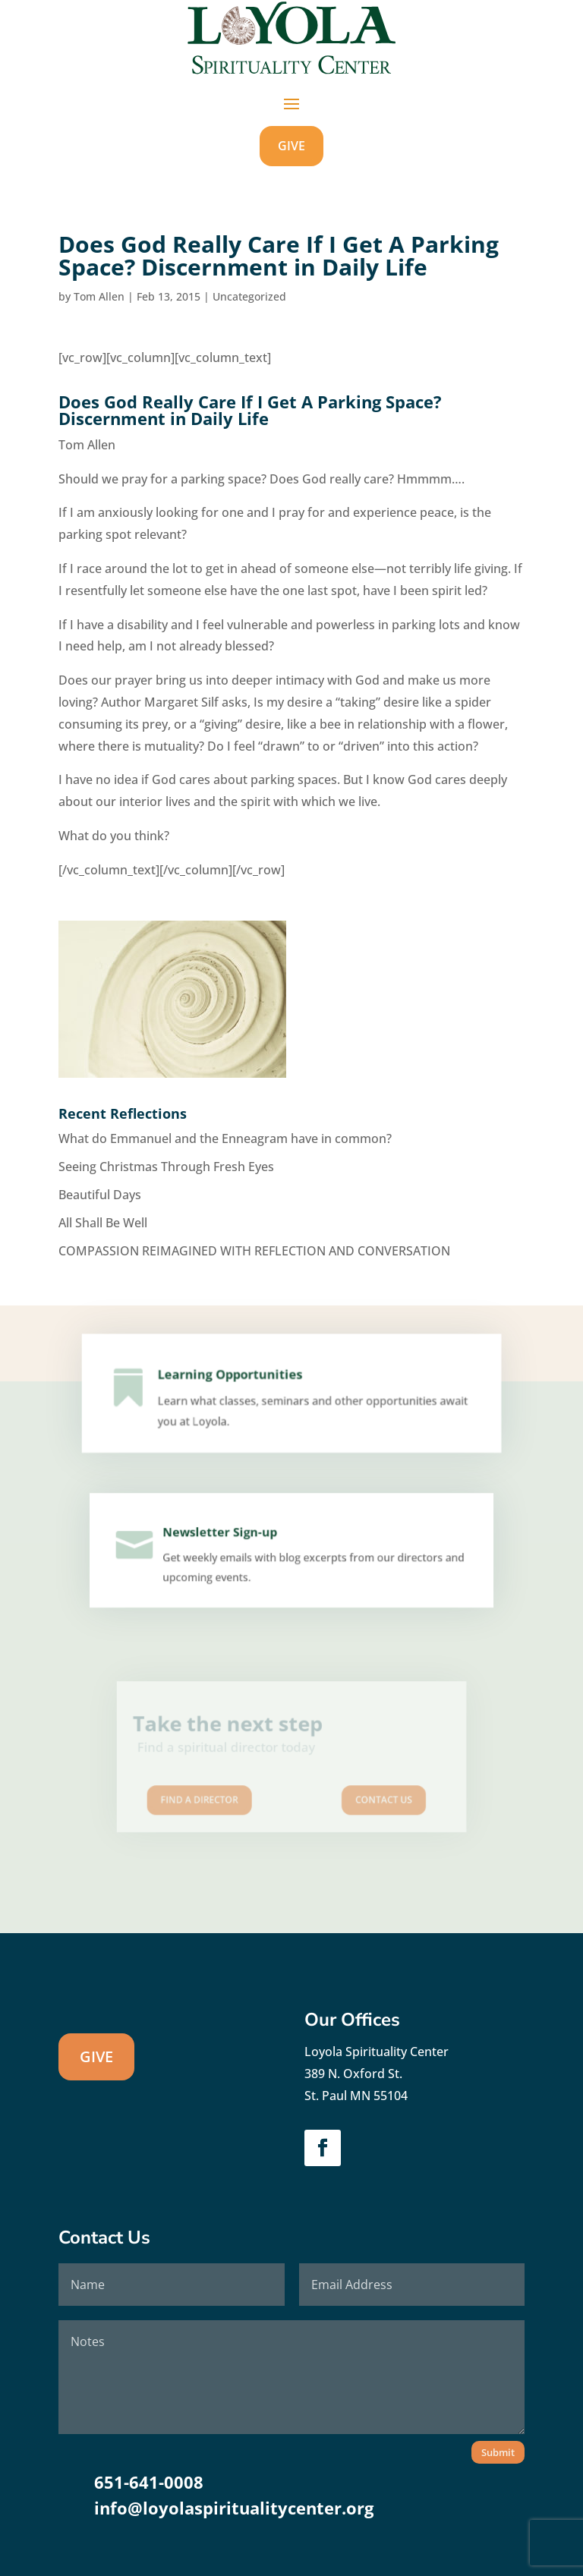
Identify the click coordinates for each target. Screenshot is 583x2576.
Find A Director (218, 1791)
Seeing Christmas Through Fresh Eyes (166, 1166)
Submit (498, 2452)
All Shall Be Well (102, 1222)
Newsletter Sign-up (224, 1536)
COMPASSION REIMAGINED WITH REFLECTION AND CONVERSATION (254, 1250)
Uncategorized (249, 296)
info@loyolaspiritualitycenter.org (233, 2507)
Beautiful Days (99, 1194)
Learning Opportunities (234, 1379)
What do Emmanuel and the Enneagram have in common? (225, 1138)
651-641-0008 (148, 2482)
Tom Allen (99, 296)
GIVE (291, 145)
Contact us (364, 1791)
